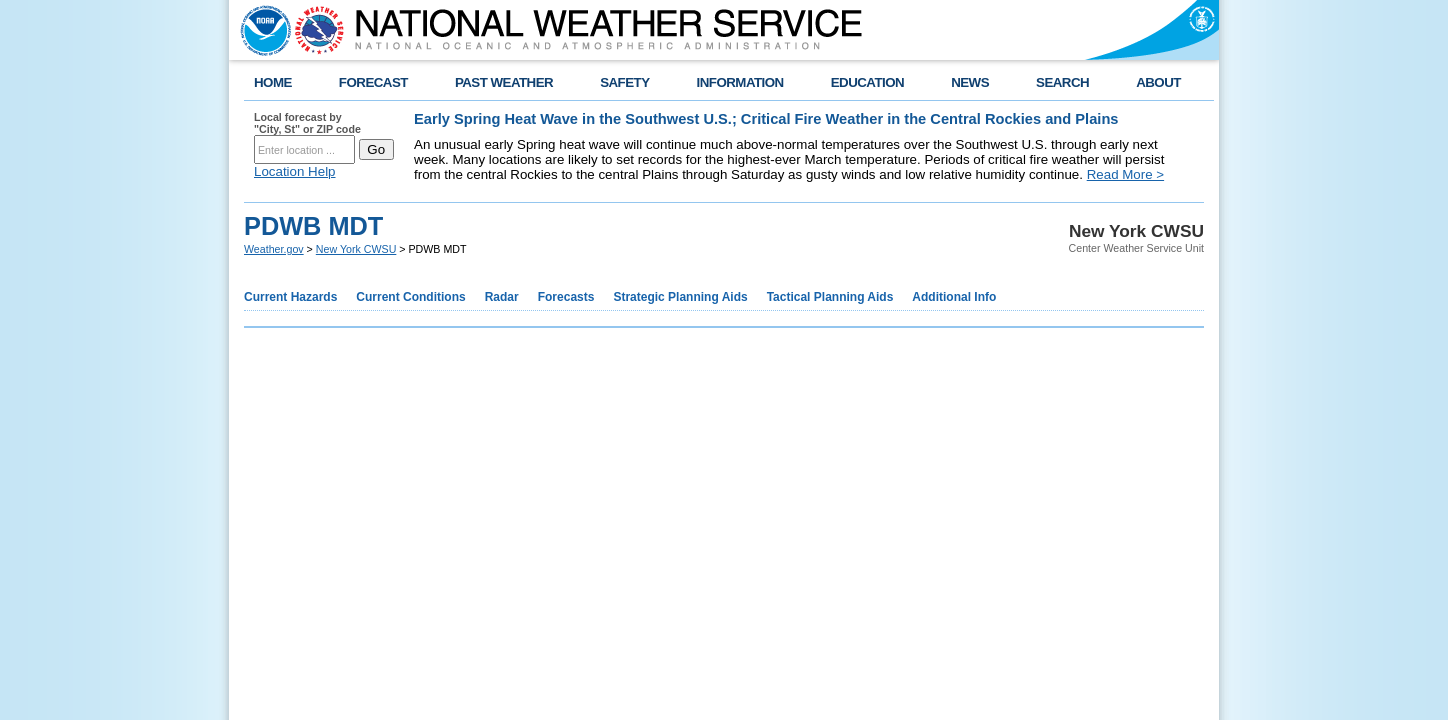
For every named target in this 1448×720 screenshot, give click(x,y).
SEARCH (1062, 82)
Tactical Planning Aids (830, 297)
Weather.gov (274, 249)
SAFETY (624, 82)
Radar (502, 297)
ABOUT (1158, 82)
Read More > (1125, 174)
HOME (273, 82)
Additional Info (954, 297)
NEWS (970, 82)
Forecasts (566, 297)
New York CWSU (356, 249)
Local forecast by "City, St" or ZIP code (307, 123)
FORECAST (373, 82)
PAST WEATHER (504, 82)
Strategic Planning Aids (680, 297)
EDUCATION (867, 82)
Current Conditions (410, 297)
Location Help (295, 171)
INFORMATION (740, 82)
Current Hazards (290, 297)
